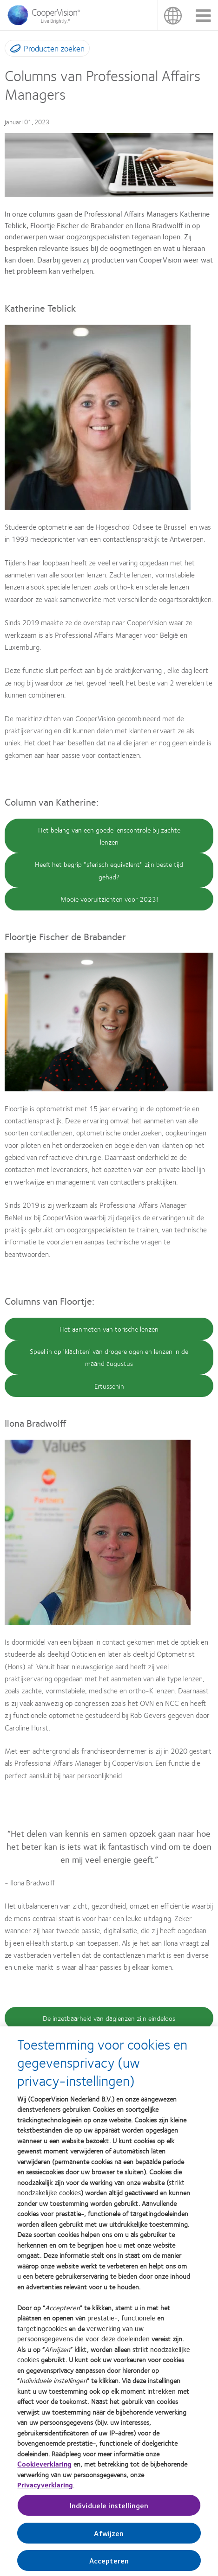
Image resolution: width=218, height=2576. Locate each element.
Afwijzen (109, 2537)
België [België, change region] (173, 15)
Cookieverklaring (44, 2467)
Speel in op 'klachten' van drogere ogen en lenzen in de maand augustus (109, 1357)
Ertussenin (109, 1385)
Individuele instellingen (109, 2509)
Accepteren (109, 2564)
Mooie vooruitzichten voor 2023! (109, 898)
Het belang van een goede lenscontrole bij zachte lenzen (109, 835)
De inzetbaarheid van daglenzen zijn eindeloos (109, 2018)
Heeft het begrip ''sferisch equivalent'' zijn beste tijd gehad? (109, 870)
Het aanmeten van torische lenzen (109, 1328)
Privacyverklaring (45, 2488)
